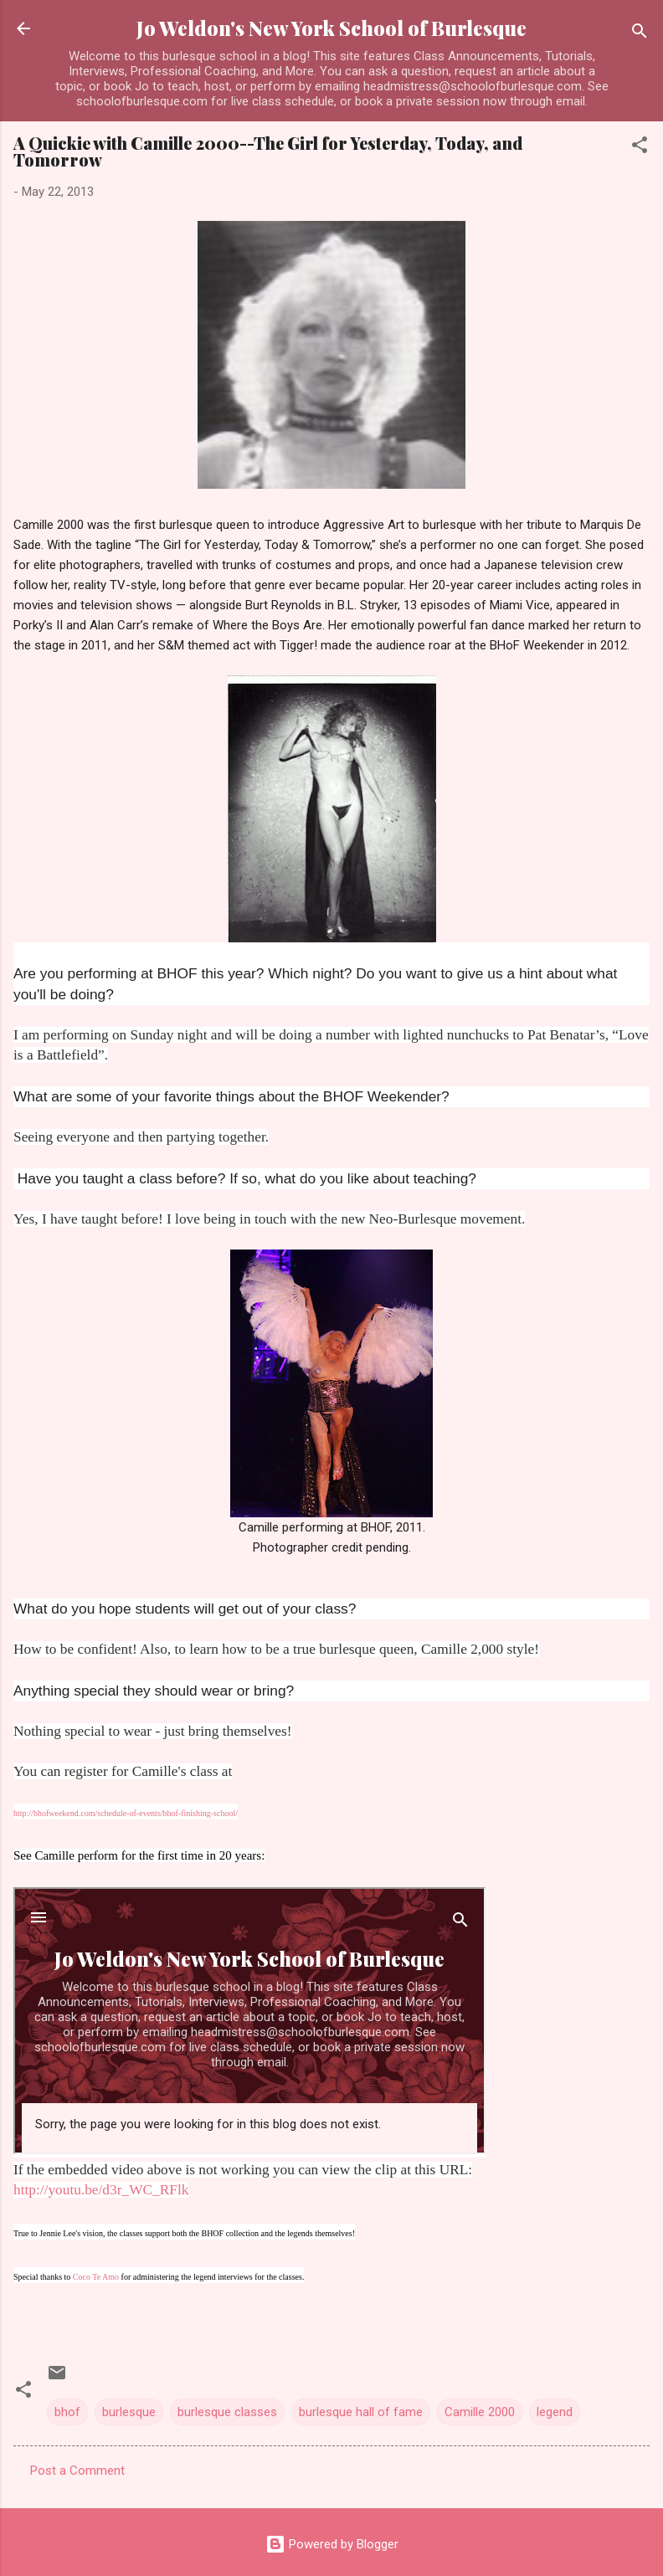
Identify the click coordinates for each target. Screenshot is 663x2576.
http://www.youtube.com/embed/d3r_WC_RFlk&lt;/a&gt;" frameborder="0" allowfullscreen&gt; (249, 2020)
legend (555, 2411)
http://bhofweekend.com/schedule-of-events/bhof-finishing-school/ (125, 1813)
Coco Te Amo (96, 2276)
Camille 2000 (480, 2411)
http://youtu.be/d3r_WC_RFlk (100, 2190)
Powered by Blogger (331, 2544)
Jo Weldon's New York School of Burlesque (331, 28)
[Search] (640, 33)
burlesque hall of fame (361, 2411)
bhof (67, 2411)
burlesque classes (227, 2411)
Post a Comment (77, 2470)
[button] (640, 148)
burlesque (129, 2411)
